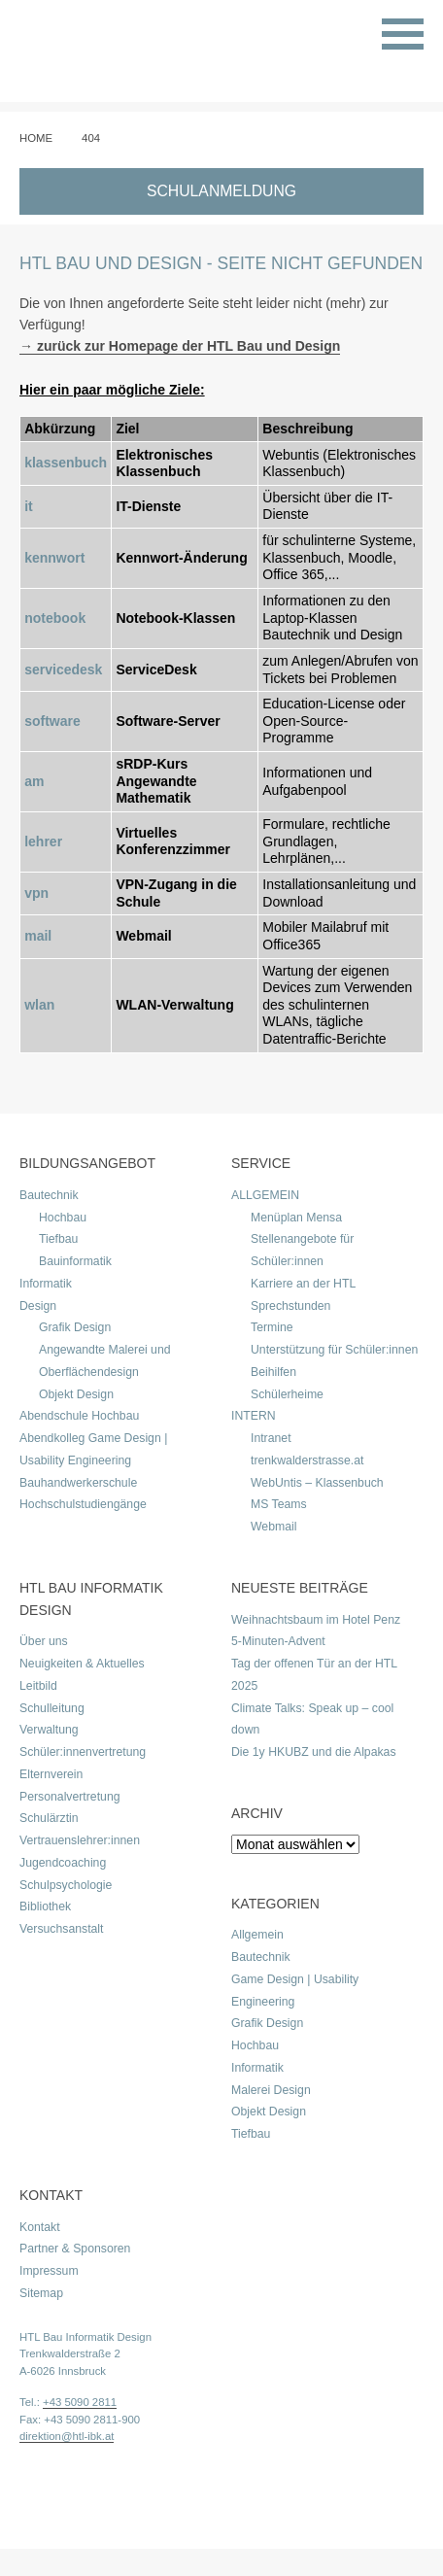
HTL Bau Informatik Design (85, 2337)
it (28, 506)
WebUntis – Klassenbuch (317, 1483)
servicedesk (63, 669)
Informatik (45, 1283)
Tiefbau (58, 1239)
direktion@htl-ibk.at (66, 2436)
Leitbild (38, 1686)
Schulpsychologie (65, 1885)
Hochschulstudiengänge (83, 1504)
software (52, 721)
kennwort (54, 558)
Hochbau (62, 1217)
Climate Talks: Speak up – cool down (312, 1719)
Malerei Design (271, 2090)
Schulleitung (52, 1708)
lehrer (43, 841)
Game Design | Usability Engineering (294, 1991)
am (34, 781)
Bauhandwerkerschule (78, 1483)
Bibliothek (45, 1906)
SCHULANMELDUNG (221, 191)
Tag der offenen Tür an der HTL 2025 (314, 1675)
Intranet (271, 1438)
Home (35, 138)
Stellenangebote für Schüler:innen (302, 1250)
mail (37, 936)
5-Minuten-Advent (278, 1641)
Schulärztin (49, 1818)
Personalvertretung (69, 1796)
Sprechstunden (290, 1306)
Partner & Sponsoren (74, 2248)
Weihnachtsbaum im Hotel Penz (315, 1620)
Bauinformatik (75, 1261)
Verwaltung (49, 1729)
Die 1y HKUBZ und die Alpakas (313, 1752)
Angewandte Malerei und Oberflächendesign (105, 1361)
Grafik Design (75, 1327)
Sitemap (41, 2293)
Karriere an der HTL (303, 1283)
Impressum (49, 2271)
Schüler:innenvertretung (82, 1752)
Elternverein (51, 1774)
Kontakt (39, 2227)
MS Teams (279, 1504)
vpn (36, 893)
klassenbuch (65, 462)
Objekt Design (76, 1394)
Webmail (273, 1526)
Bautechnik (49, 1195)
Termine (272, 1327)
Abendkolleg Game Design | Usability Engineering (93, 1449)
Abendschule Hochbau (79, 1416)
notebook (54, 618)
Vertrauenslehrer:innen (79, 1840)
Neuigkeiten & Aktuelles (82, 1663)
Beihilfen (273, 1372)
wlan (39, 1005)
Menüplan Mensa (296, 1217)
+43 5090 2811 (80, 2402)
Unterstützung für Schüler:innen (334, 1350)
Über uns (43, 1641)
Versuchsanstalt (61, 1929)
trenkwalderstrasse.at (307, 1460)
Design (37, 1306)
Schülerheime (287, 1394)
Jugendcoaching (62, 1863)
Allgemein (257, 1934)
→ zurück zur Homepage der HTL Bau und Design (179, 346)
